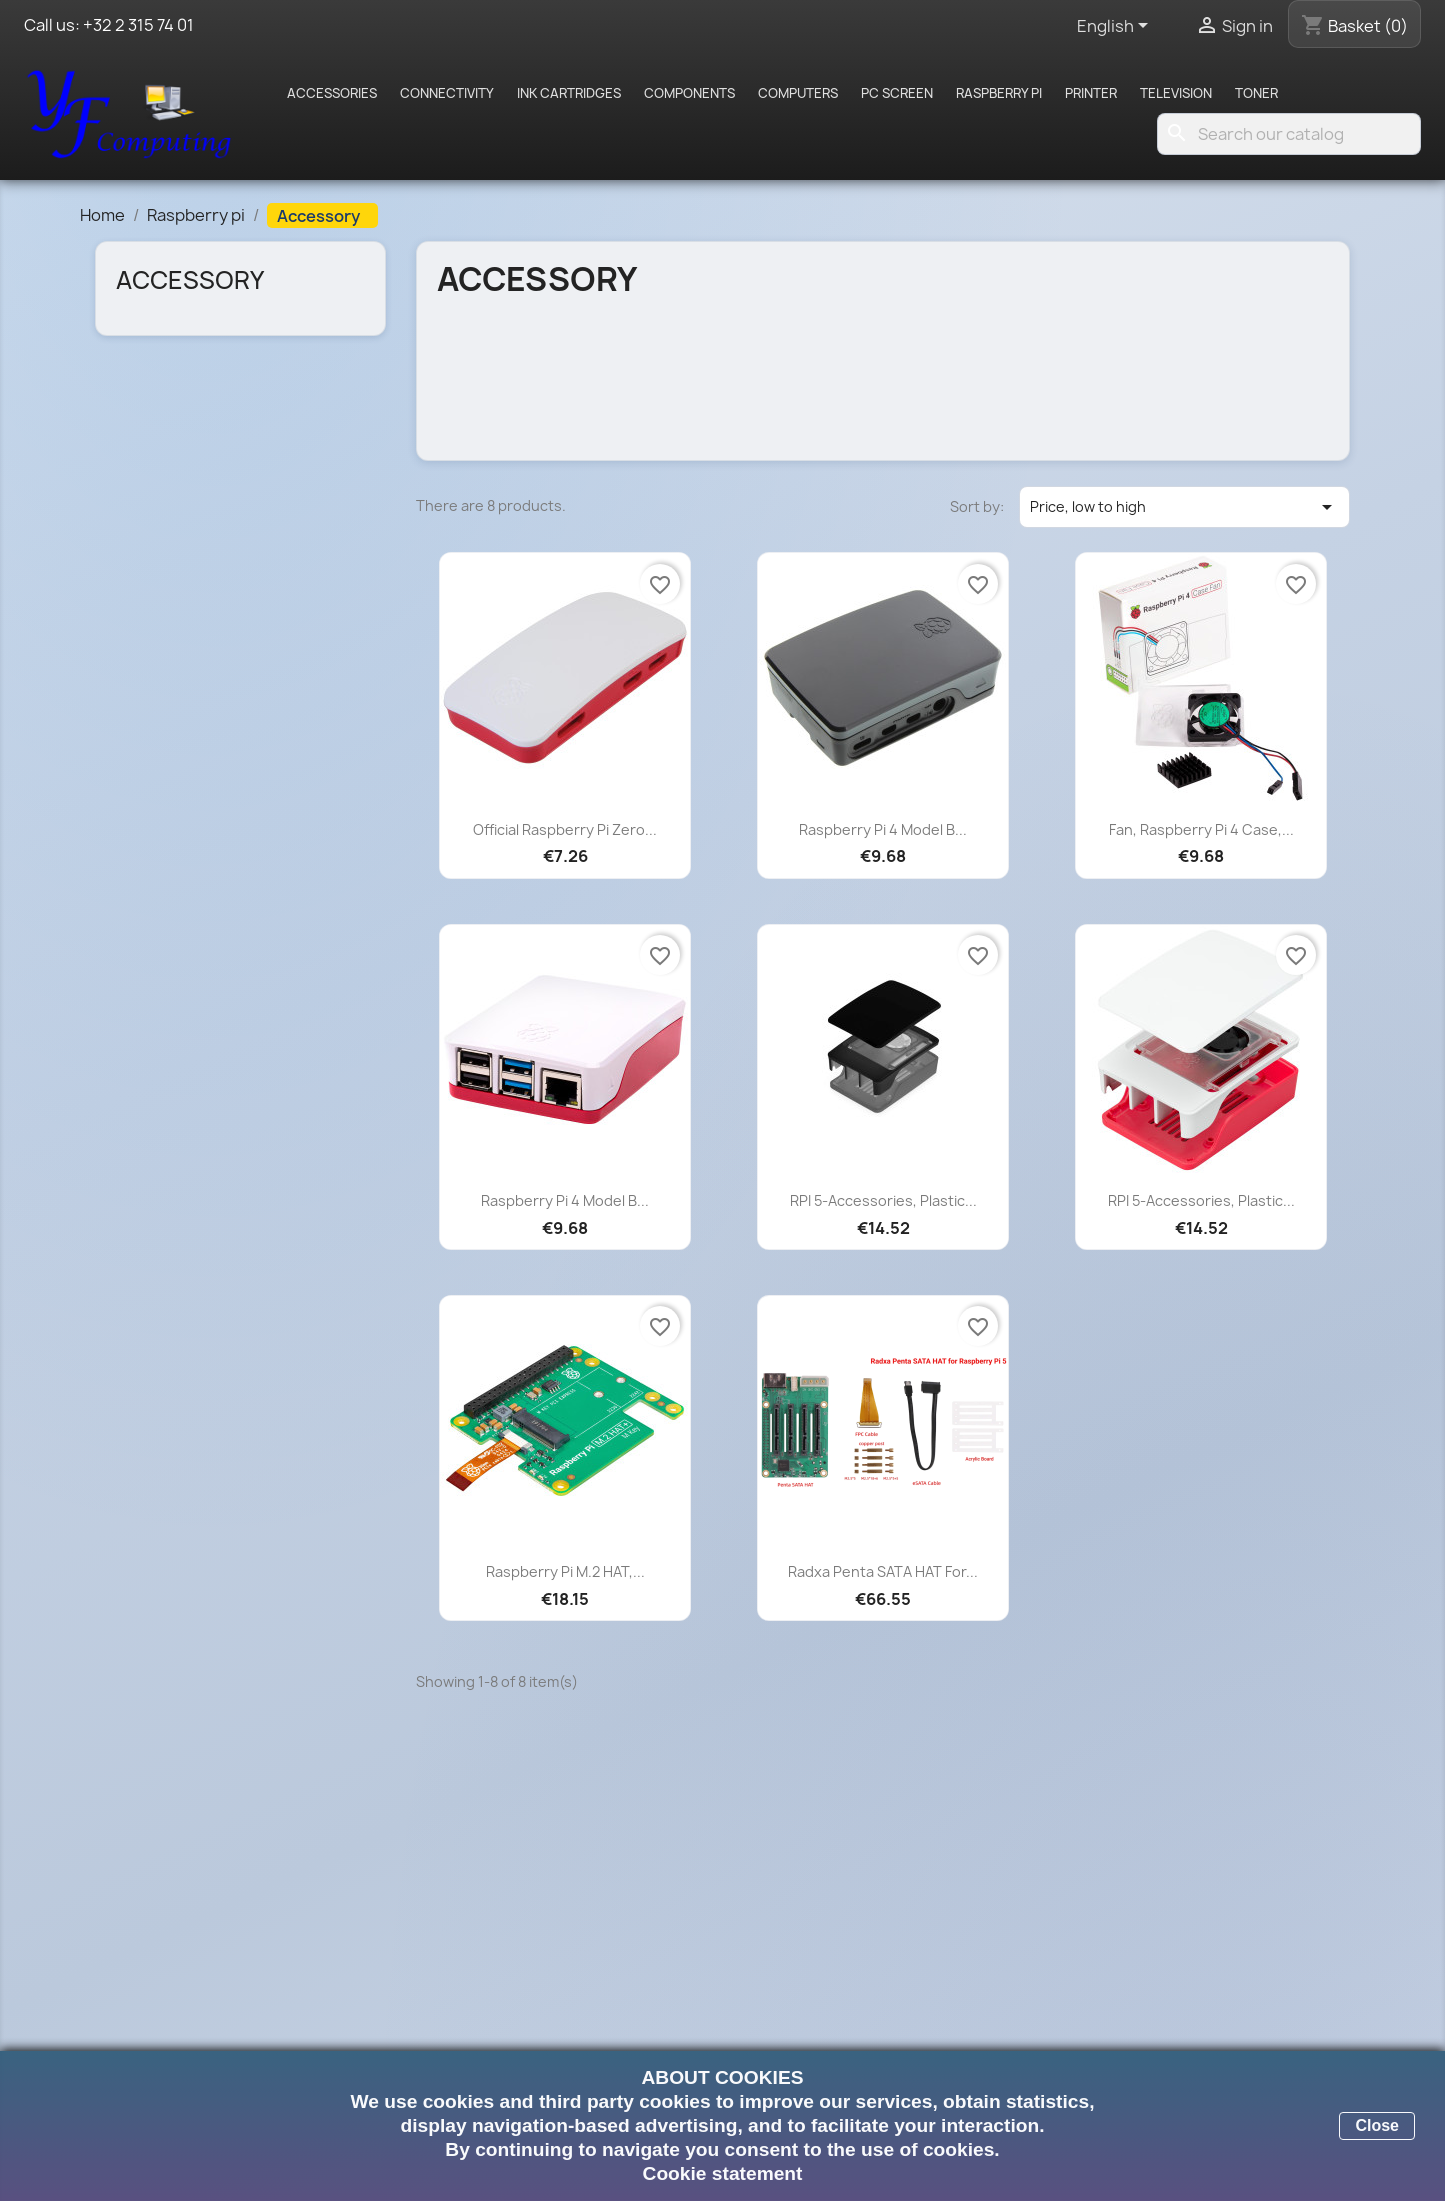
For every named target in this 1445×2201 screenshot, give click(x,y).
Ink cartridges (569, 93)
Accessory (190, 280)
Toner (1256, 93)
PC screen (897, 93)
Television (1176, 93)
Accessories (332, 93)
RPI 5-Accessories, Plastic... (883, 1200)
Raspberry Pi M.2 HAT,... (565, 1571)
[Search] (1289, 134)
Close (1377, 2125)
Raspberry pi (999, 93)
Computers (798, 93)
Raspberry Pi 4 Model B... (883, 829)
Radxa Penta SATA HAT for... (883, 1571)
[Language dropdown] (1116, 27)
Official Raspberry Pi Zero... (565, 829)
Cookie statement (723, 2173)
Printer (1091, 93)
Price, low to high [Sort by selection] (1184, 507)
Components (689, 93)
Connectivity (447, 93)
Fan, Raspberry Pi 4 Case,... (1201, 829)
